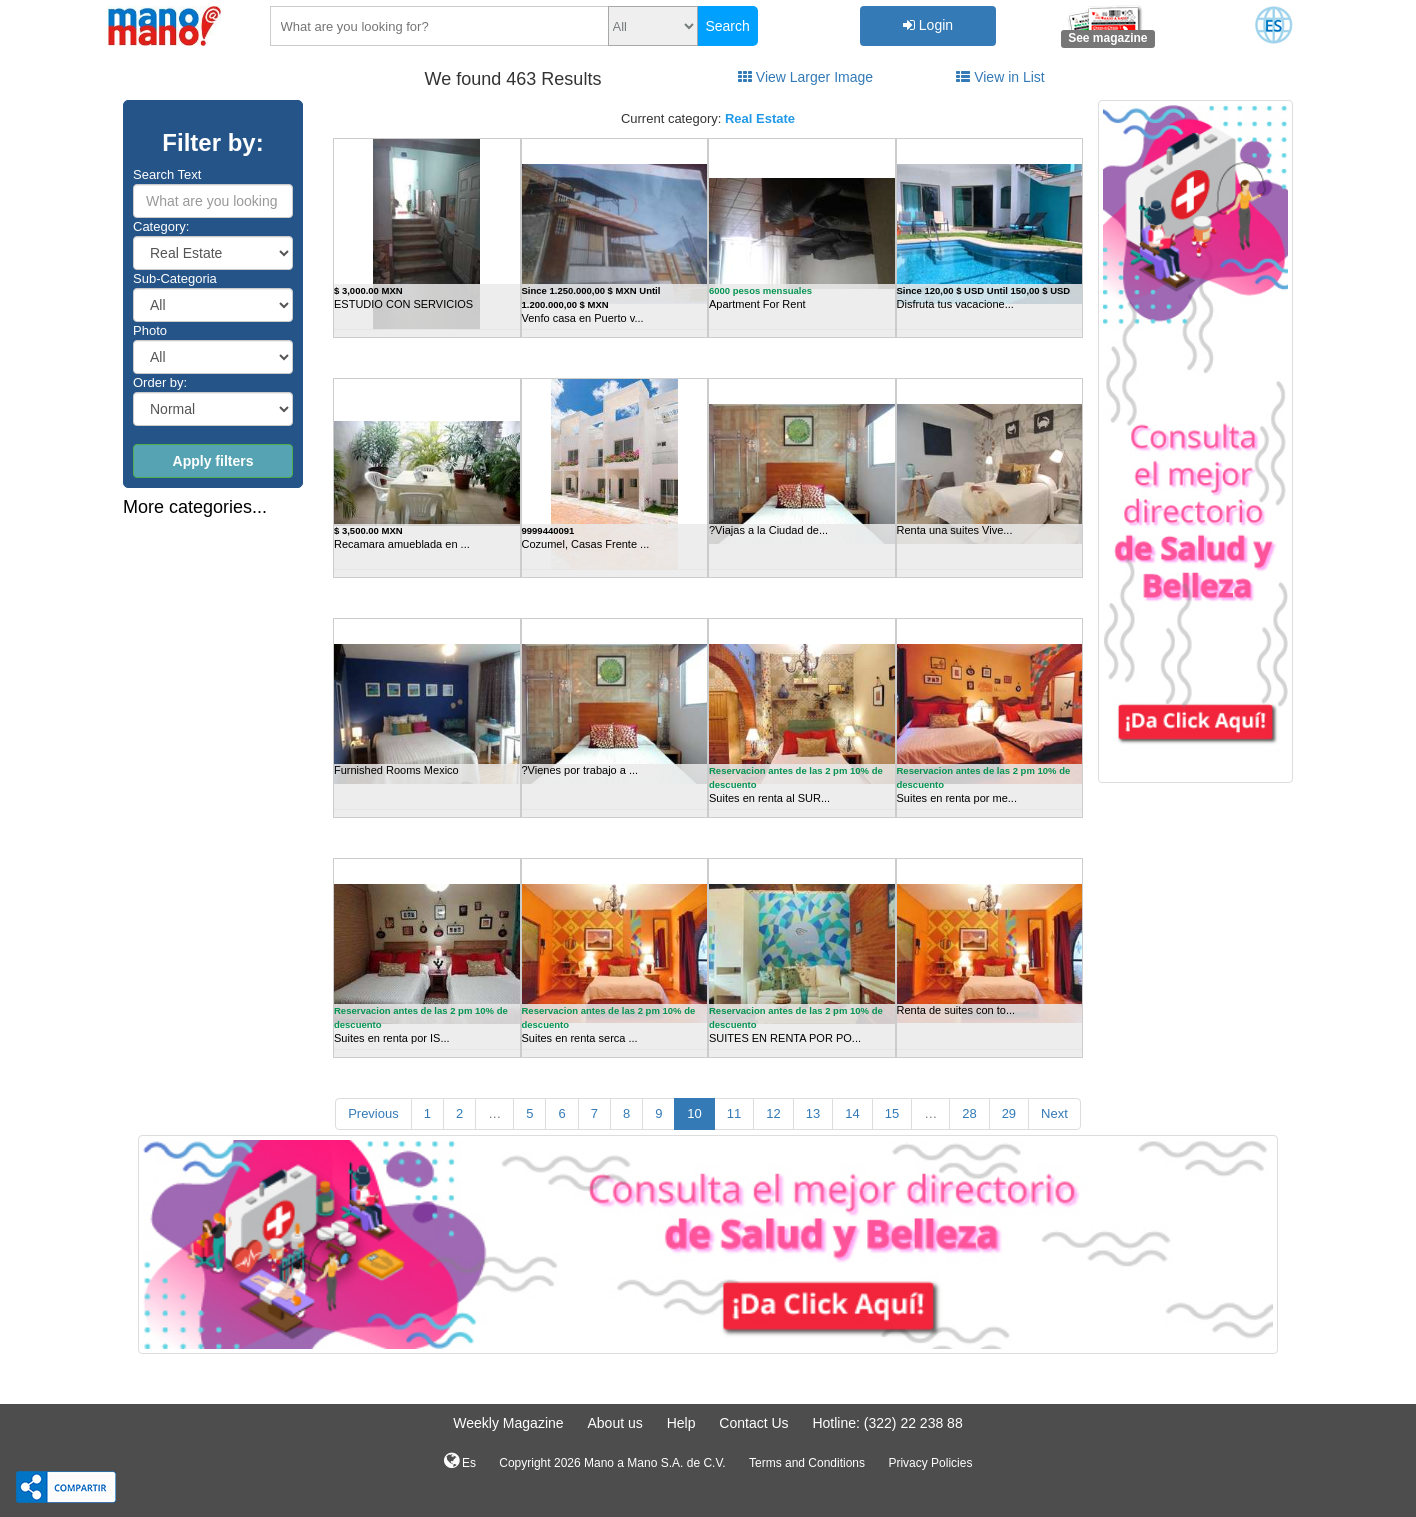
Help (681, 1423)
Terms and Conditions (807, 1463)
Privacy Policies (930, 1463)
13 (813, 1113)
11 (734, 1113)
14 (852, 1113)
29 (1009, 1113)
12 (773, 1113)
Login (928, 25)
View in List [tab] (1000, 77)
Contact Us (753, 1423)
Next (1054, 1113)
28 (969, 1113)
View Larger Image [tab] (805, 77)
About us (614, 1423)
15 (892, 1113)
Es (460, 1461)
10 (694, 1113)
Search (727, 26)
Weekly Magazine (508, 1423)
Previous (373, 1113)
